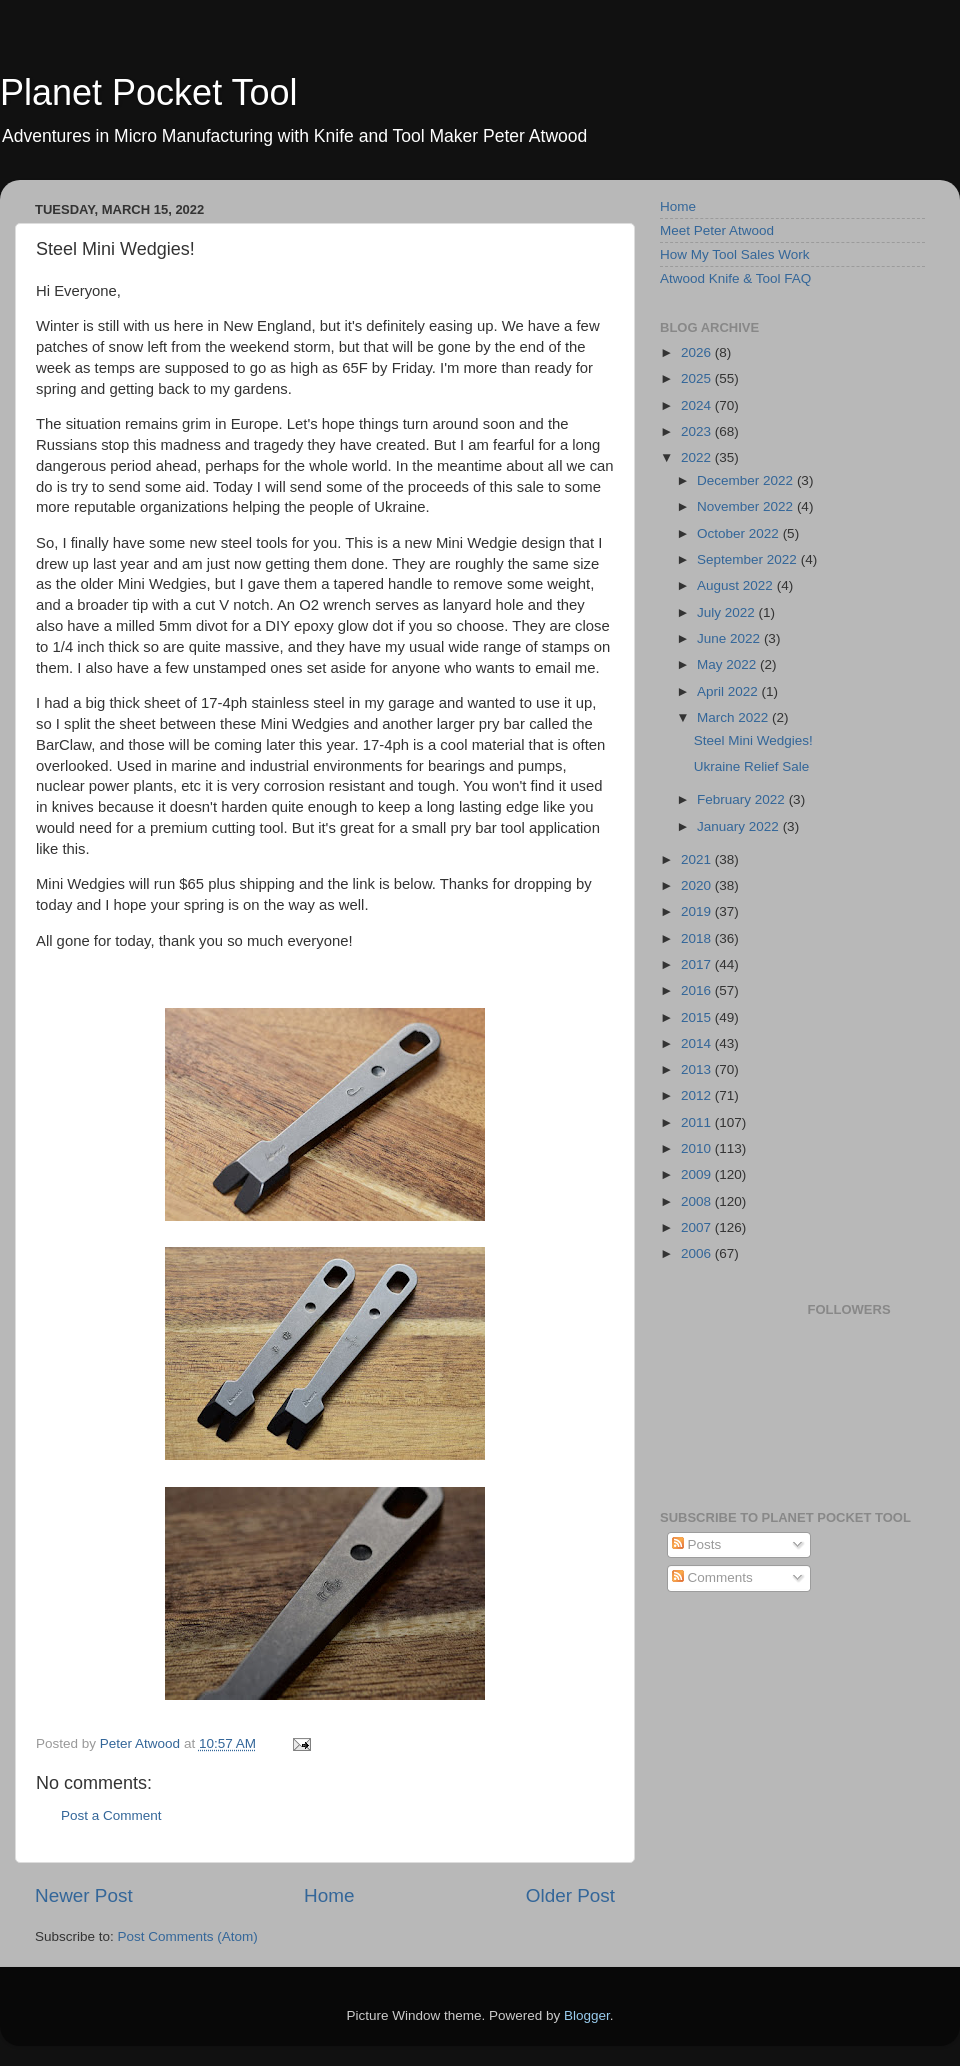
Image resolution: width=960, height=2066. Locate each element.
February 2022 (743, 799)
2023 (698, 431)
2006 (698, 1253)
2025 (698, 378)
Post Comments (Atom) (188, 1936)
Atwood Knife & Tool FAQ (735, 278)
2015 (698, 1017)
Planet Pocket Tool (149, 92)
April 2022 (729, 691)
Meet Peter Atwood (717, 230)
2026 (698, 352)
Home (329, 1895)
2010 (698, 1148)
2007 (698, 1227)
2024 (698, 405)
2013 (698, 1069)
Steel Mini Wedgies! (753, 740)
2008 (698, 1201)
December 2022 (747, 480)
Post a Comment (111, 1815)
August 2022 (737, 585)
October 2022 (740, 533)
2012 (698, 1095)
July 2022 (728, 612)
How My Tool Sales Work (735, 254)
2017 (698, 964)
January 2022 (740, 826)
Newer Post (84, 1895)
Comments (712, 1577)
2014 (698, 1043)
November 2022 (747, 506)
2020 (698, 885)
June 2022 (730, 638)
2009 (698, 1174)
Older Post (570, 1895)
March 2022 (734, 717)
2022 (698, 457)
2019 (698, 911)
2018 (698, 938)
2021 (698, 859)
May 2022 (728, 664)
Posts (697, 1544)
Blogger (587, 2015)
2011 (698, 1122)
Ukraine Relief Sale (752, 766)
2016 (698, 990)
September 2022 (749, 559)
